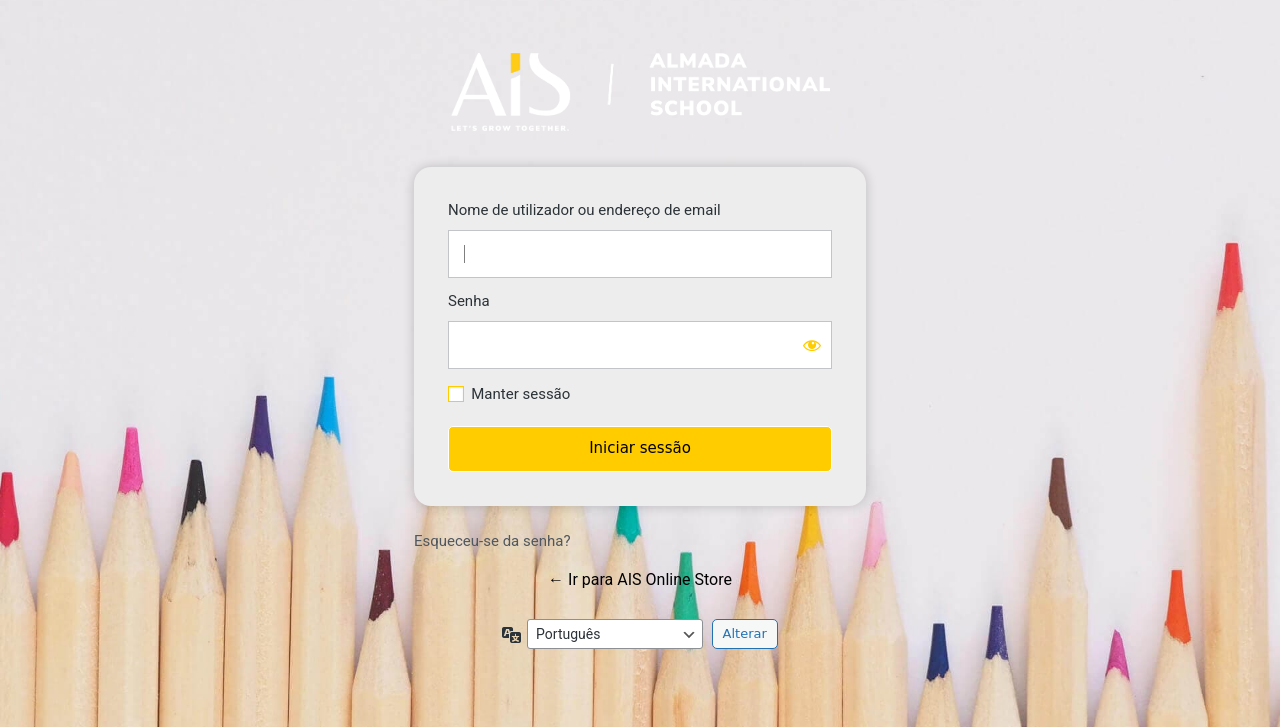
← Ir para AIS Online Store (640, 579)
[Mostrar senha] (812, 345)
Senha (469, 301)
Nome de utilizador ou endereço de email (584, 210)
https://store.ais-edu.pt (640, 91)
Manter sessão (520, 394)
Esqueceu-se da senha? (492, 541)
